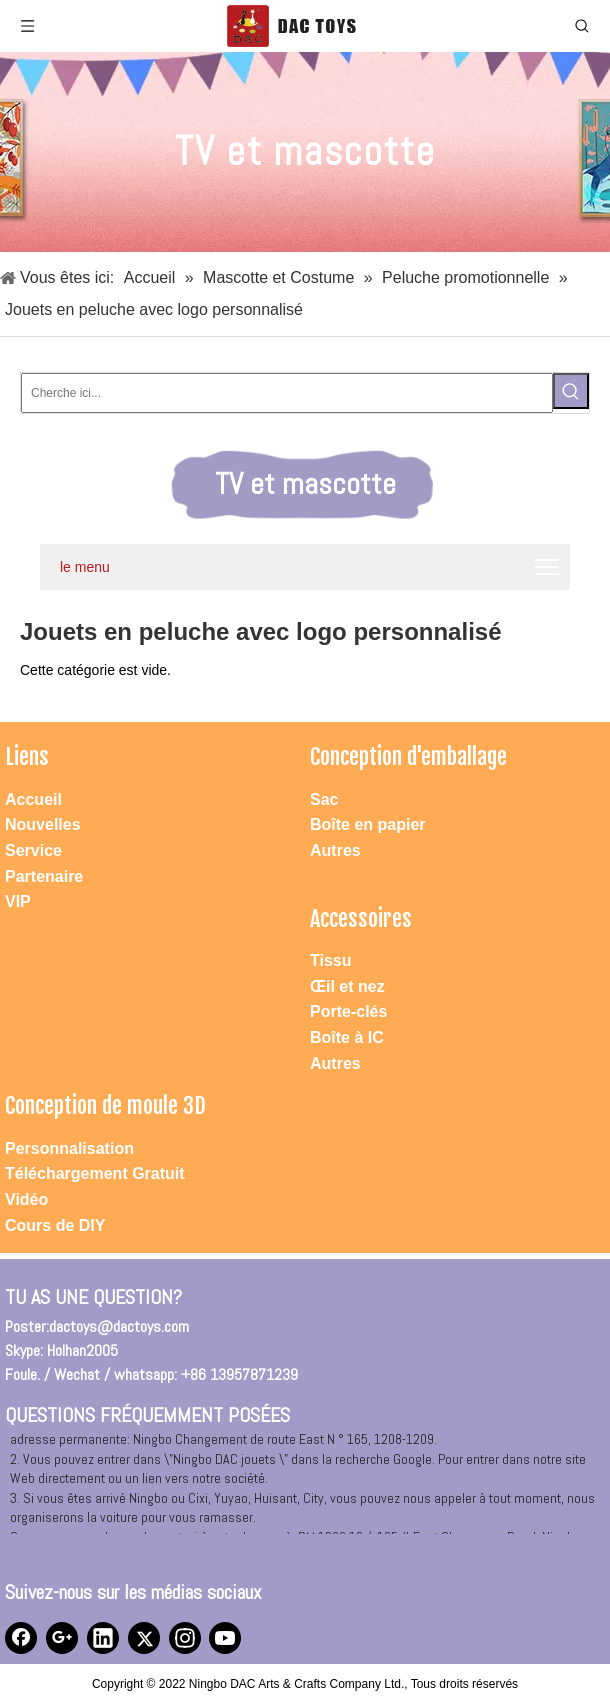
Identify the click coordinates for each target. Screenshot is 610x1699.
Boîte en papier (368, 824)
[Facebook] (21, 1638)
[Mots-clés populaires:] (571, 391)
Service (33, 850)
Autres (335, 850)
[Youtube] (225, 1638)
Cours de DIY (55, 1225)
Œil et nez (347, 986)
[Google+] (62, 1638)
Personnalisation (69, 1148)
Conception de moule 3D (105, 1105)
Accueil (33, 799)
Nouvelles (43, 824)
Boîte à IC (347, 1037)
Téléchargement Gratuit (95, 1173)
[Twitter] (144, 1638)
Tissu (331, 960)
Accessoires (361, 918)
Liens (27, 756)
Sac (324, 799)
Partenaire (44, 876)
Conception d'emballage (408, 756)
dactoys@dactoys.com (119, 1326)
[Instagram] (185, 1638)
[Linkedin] (103, 1638)
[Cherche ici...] (287, 393)
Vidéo (26, 1199)
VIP (18, 901)
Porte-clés (348, 1011)
